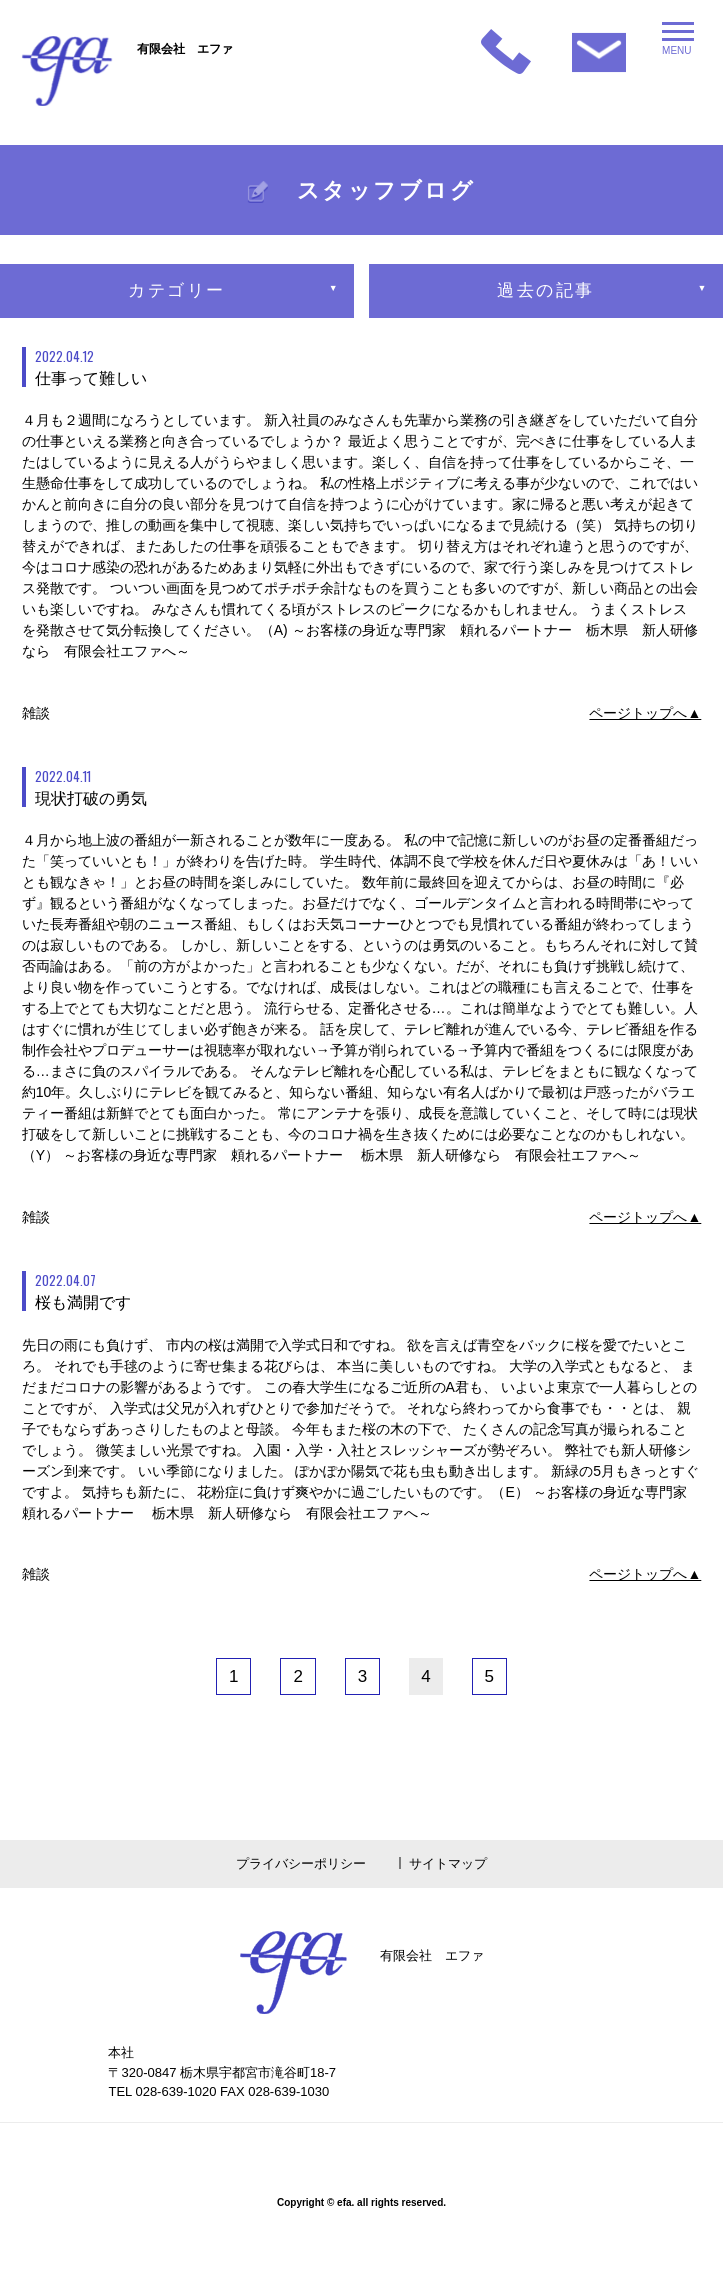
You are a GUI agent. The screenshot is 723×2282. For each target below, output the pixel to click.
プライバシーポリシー (301, 1863)
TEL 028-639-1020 (162, 2091)
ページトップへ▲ (645, 713)
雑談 (36, 713)
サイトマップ (448, 1863)
